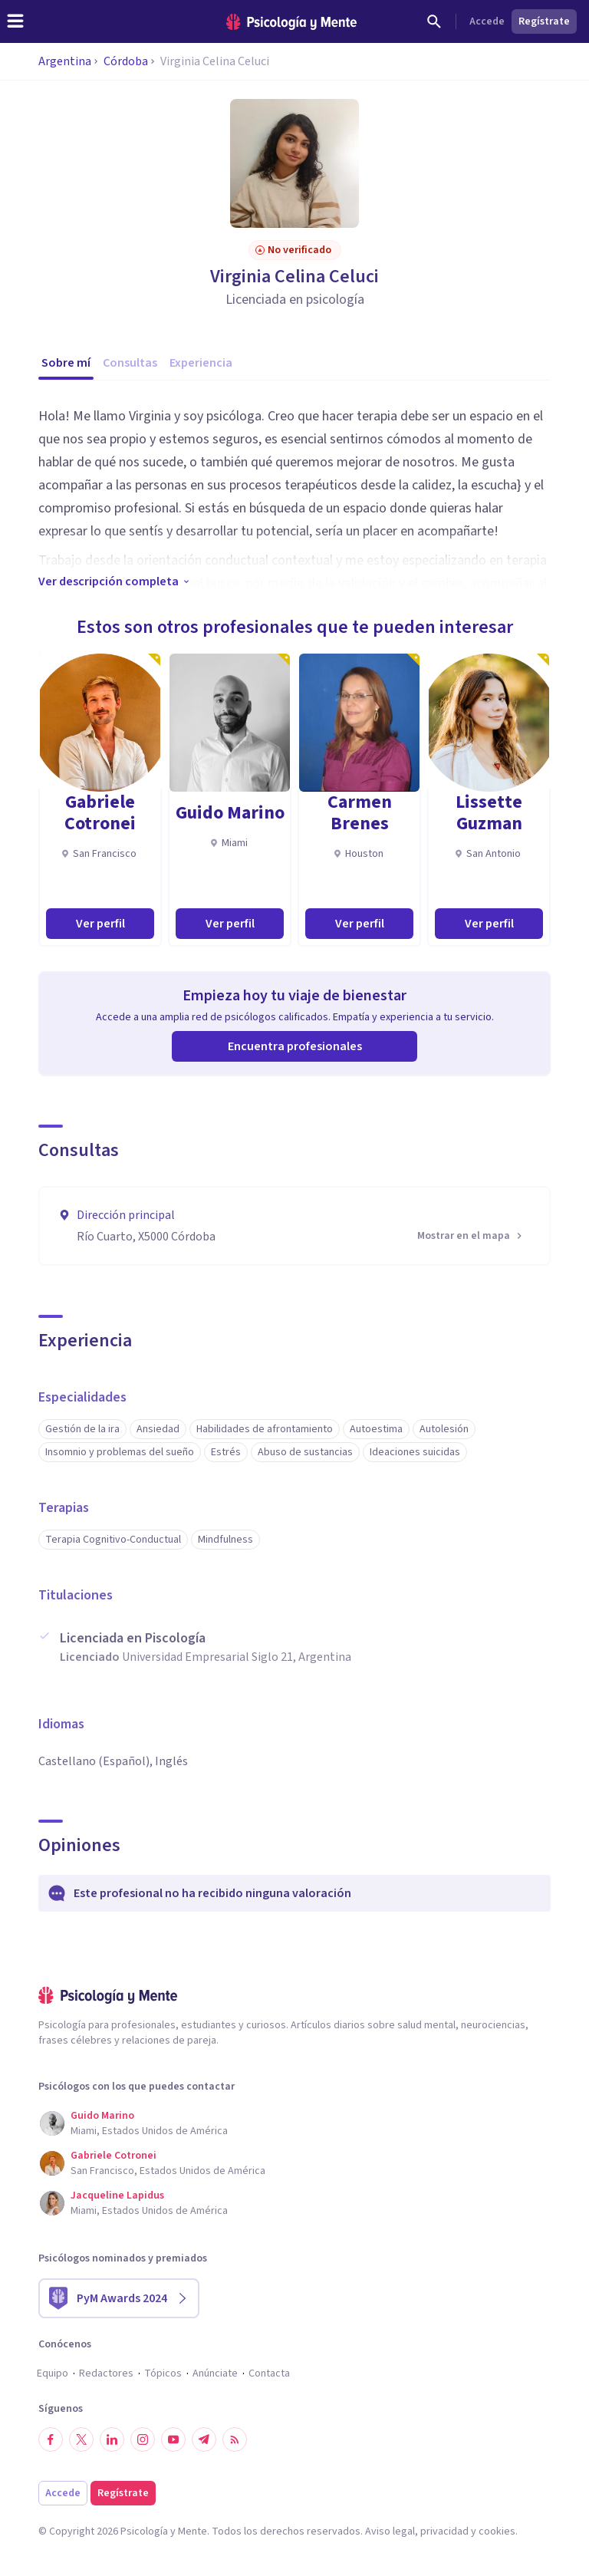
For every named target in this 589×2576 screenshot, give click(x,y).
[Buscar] (434, 21)
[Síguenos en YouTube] (173, 2439)
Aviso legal (390, 2531)
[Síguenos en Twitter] (81, 2439)
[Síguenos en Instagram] (142, 2439)
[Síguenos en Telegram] (204, 2439)
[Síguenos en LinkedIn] (112, 2439)
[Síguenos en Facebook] (50, 2439)
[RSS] (234, 2439)
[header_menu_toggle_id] (15, 21)
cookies (497, 2531)
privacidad (444, 2531)
